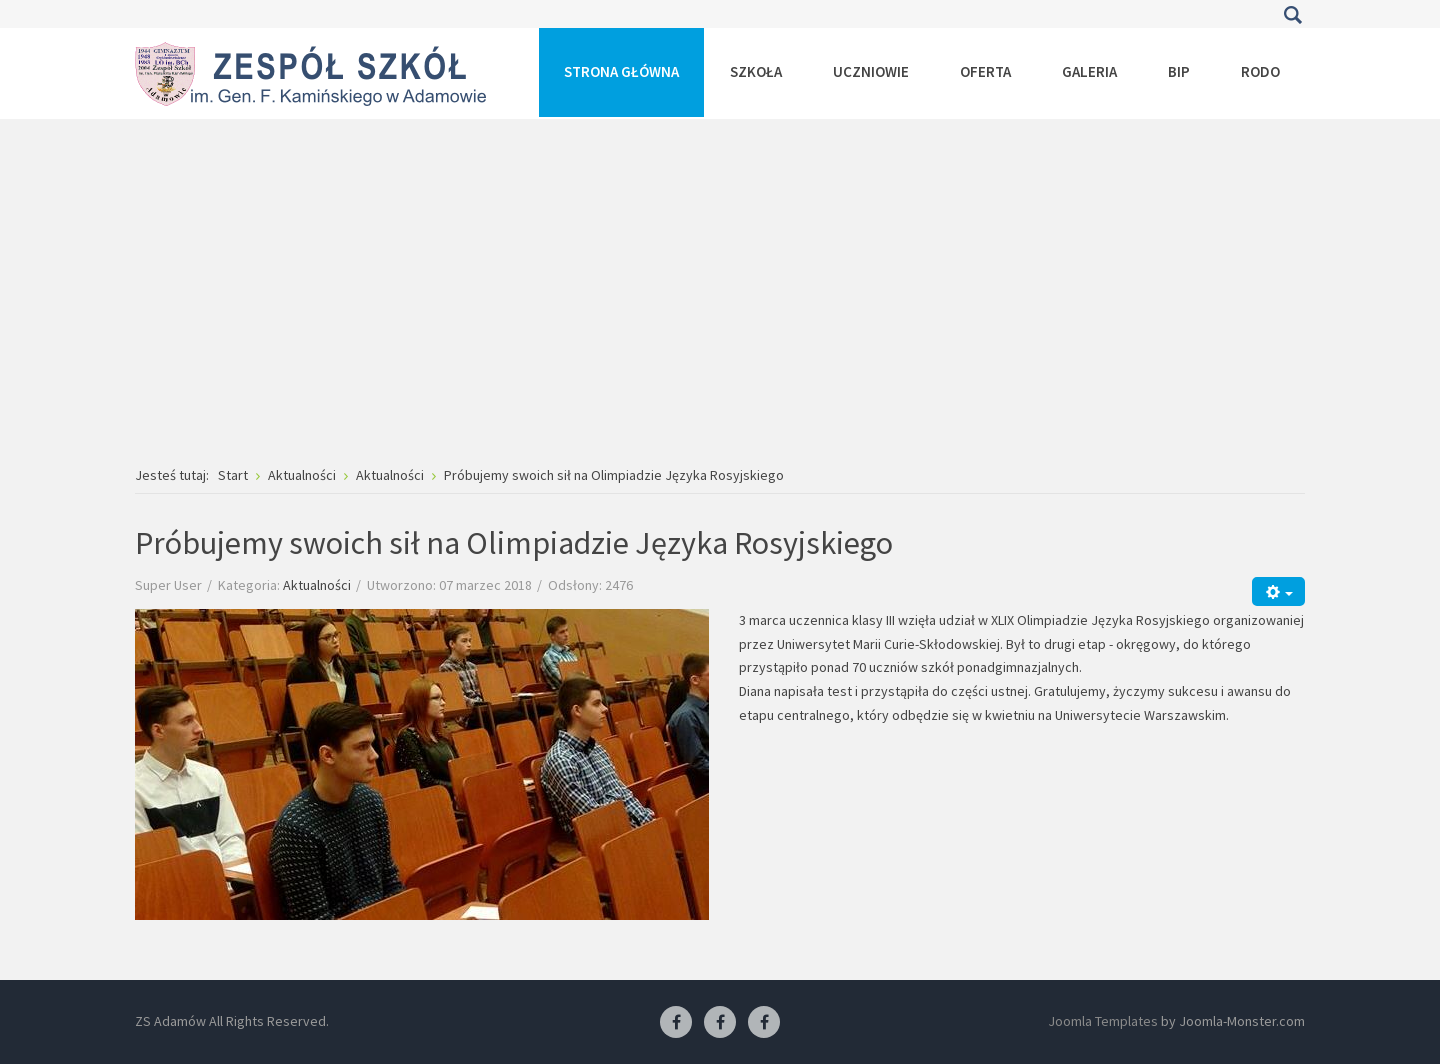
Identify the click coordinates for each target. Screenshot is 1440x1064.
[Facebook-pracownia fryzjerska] (720, 1023)
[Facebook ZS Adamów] (676, 1023)
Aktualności (317, 585)
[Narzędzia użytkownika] (1278, 591)
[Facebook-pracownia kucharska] (764, 1023)
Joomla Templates (1103, 1021)
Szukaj (1292, 15)
